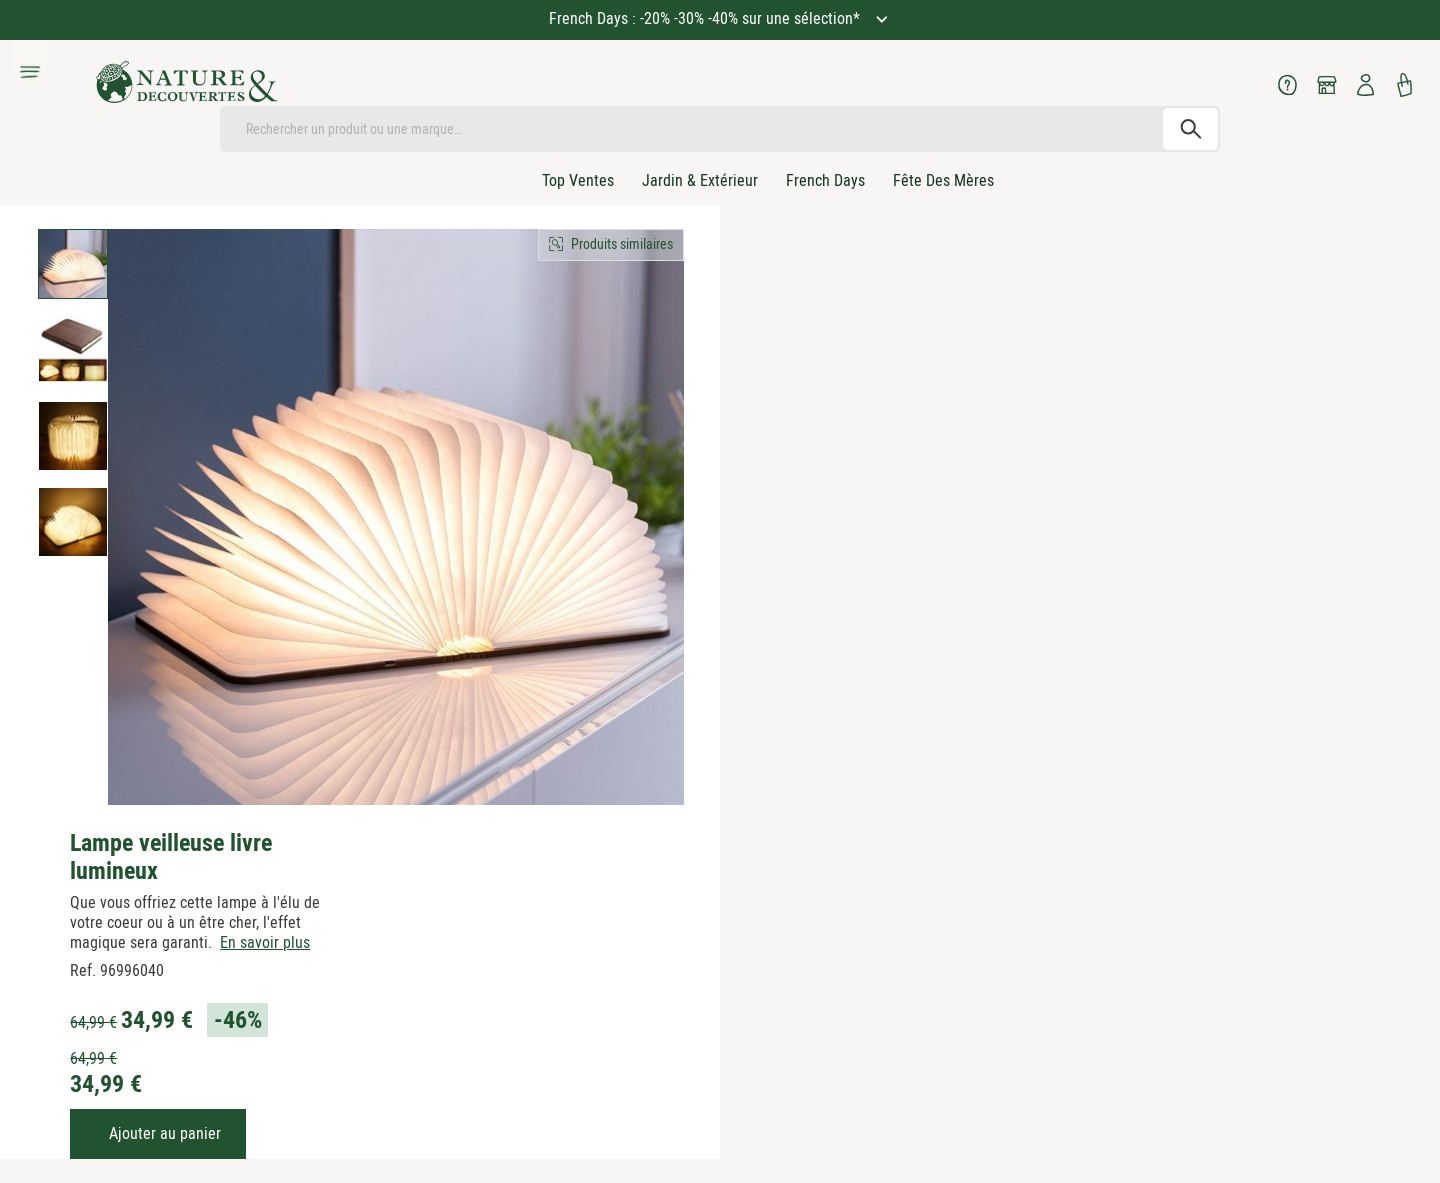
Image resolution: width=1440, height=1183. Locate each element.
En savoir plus (265, 942)
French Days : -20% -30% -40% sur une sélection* (706, 18)
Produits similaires (622, 244)
